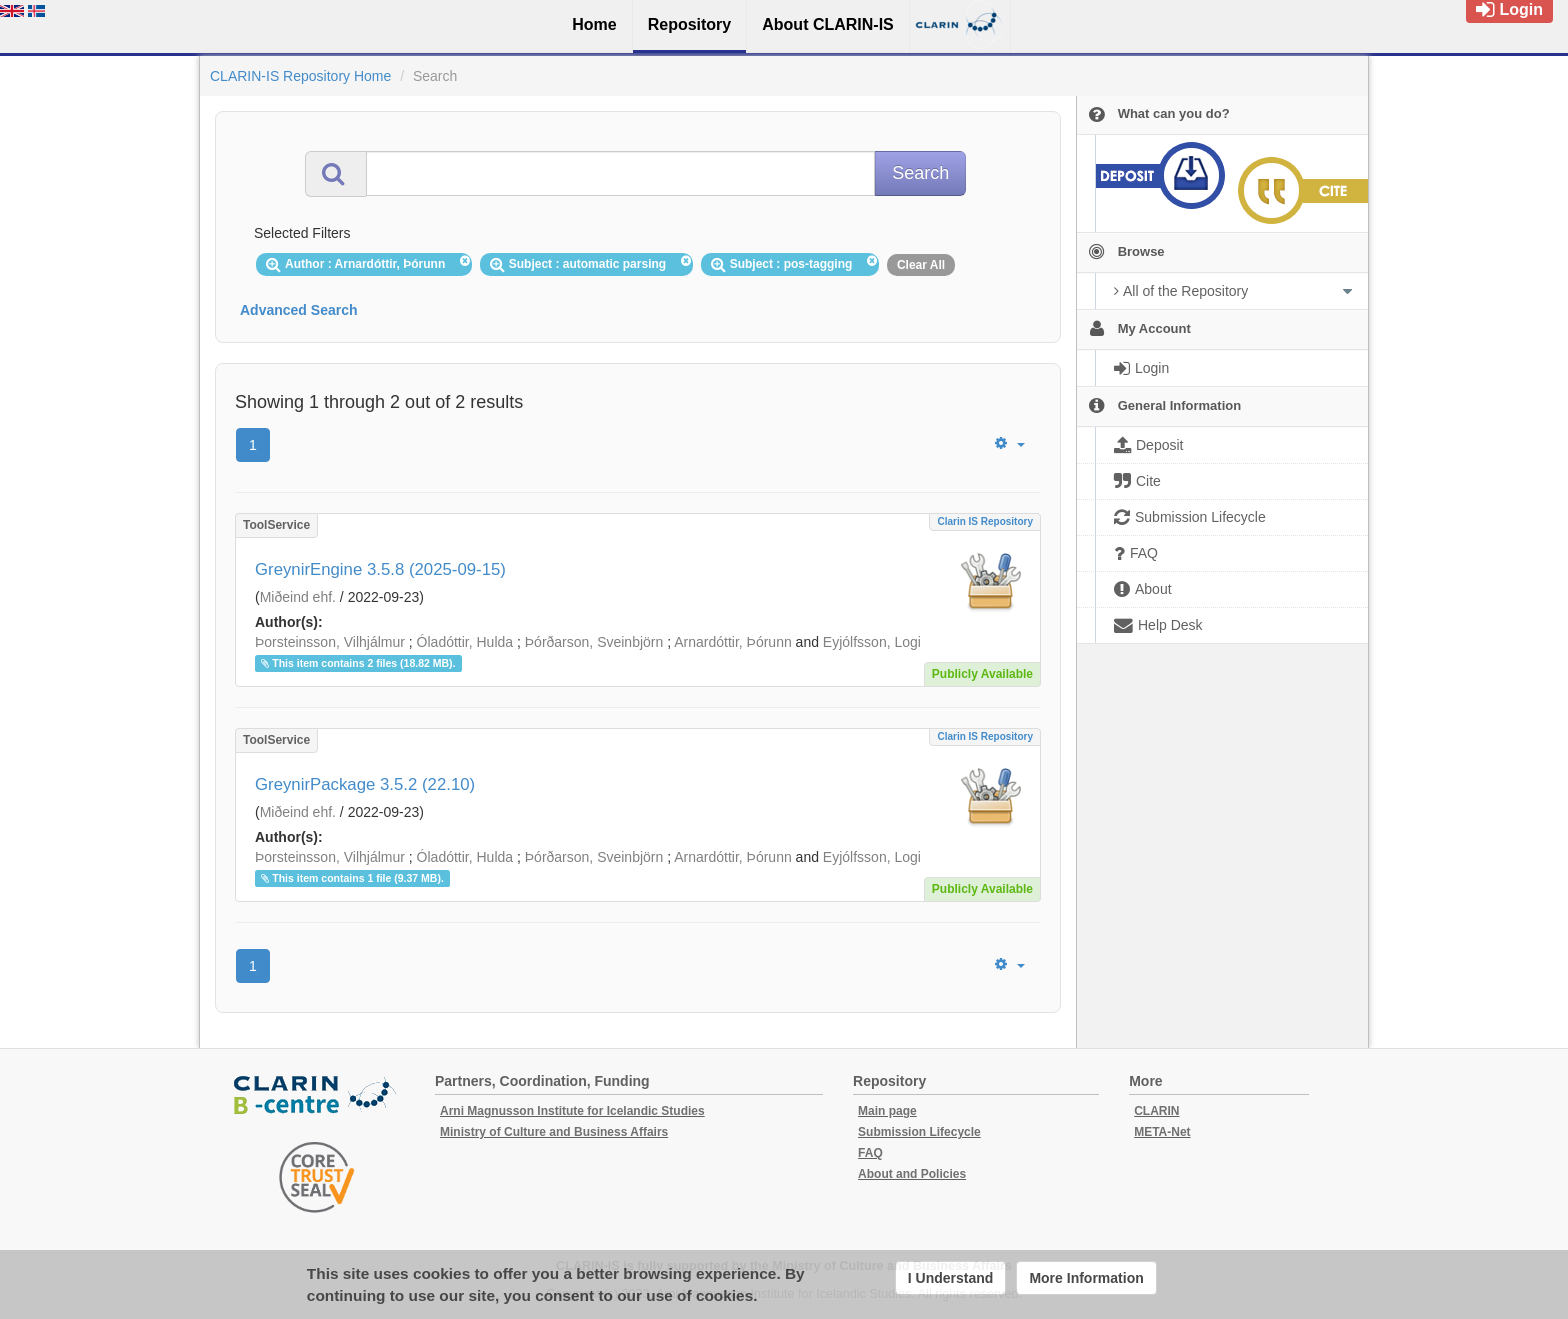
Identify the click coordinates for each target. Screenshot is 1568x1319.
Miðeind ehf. (298, 597)
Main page (887, 1111)
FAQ (870, 1153)
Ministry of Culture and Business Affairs (554, 1132)
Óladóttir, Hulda (465, 642)
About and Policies (912, 1174)
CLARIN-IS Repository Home (300, 76)
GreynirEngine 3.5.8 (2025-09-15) (380, 569)
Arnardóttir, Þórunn (733, 642)
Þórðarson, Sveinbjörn (594, 642)
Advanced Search (299, 310)
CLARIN (1156, 1111)
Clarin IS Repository (985, 521)
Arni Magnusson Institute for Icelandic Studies (572, 1111)
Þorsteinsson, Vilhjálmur (330, 642)
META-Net (1162, 1132)
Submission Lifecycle (919, 1132)
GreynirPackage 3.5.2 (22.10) (365, 784)
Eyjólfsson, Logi (872, 642)
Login (1509, 9)
